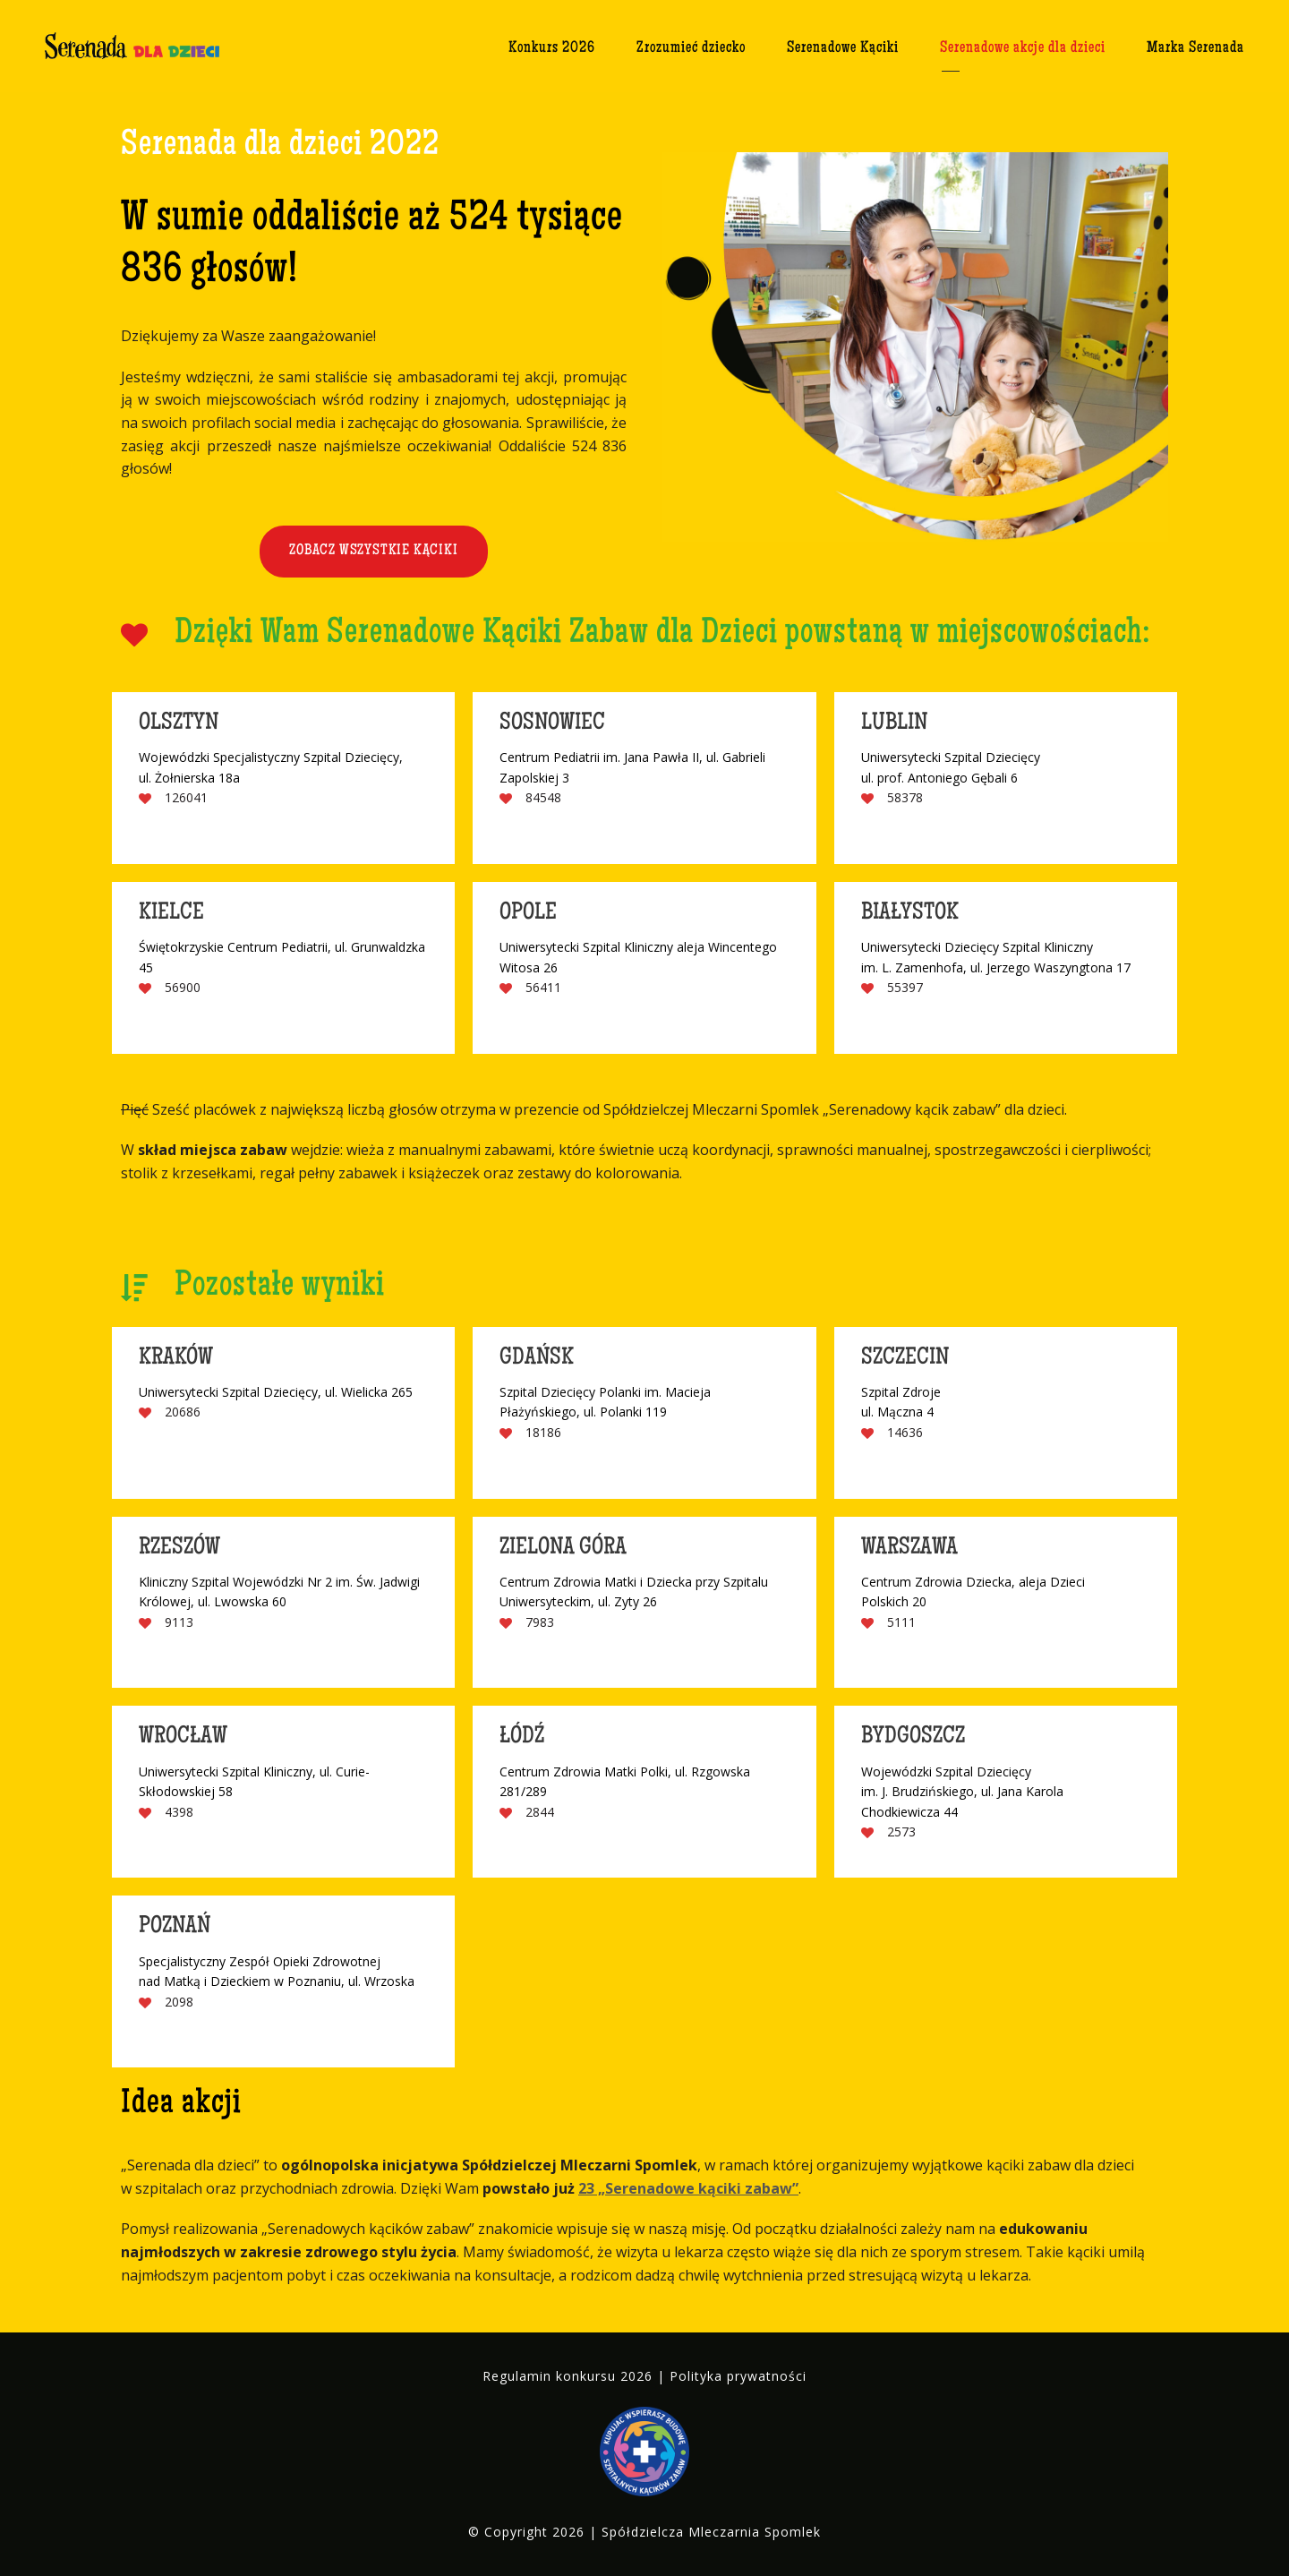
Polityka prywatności (738, 2375)
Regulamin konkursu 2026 (567, 2375)
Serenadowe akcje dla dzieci (1022, 48)
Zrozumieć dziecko (691, 48)
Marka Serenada (1195, 48)
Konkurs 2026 (551, 48)
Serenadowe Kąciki (843, 48)
